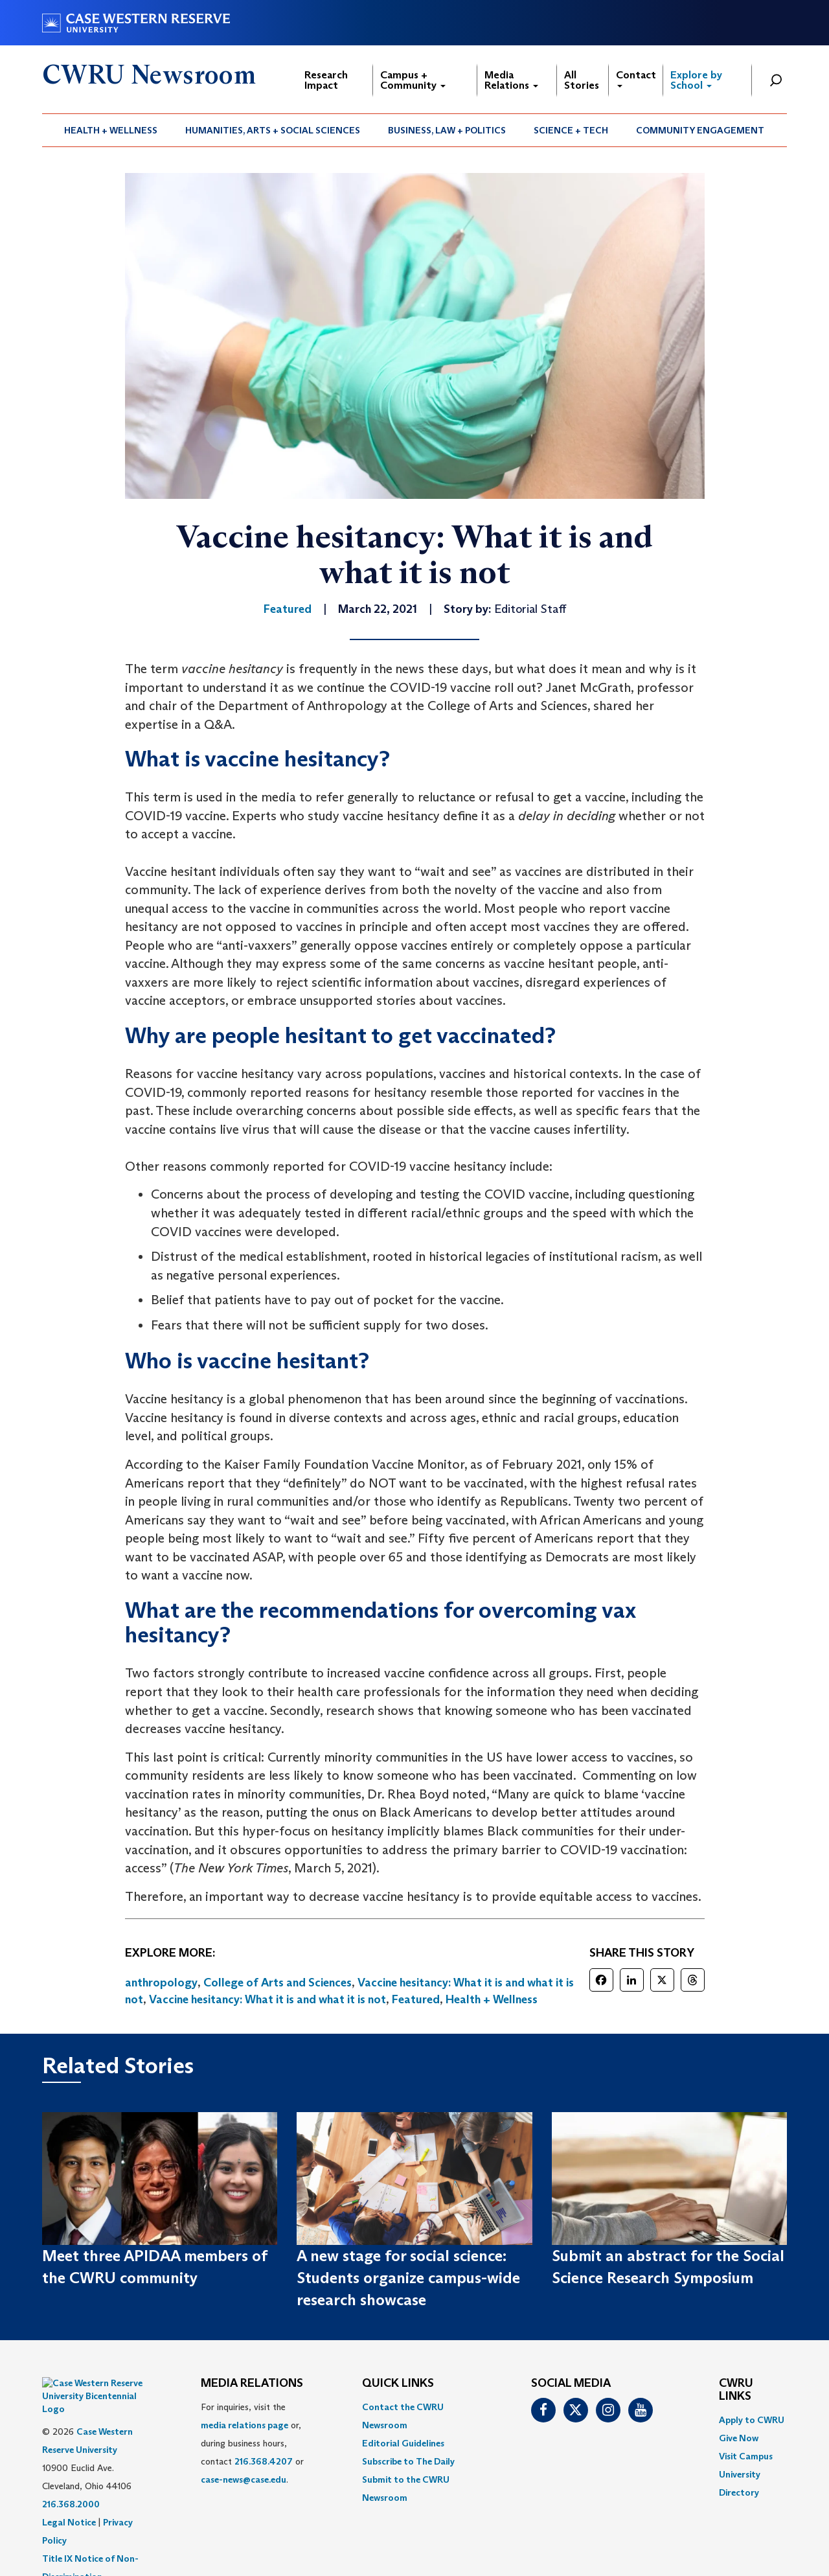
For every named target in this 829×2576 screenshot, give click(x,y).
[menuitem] (111, 130)
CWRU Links (736, 2390)
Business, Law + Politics (447, 130)
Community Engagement (700, 130)
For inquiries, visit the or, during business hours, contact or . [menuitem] (252, 2443)
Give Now (738, 2438)
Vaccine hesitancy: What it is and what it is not (267, 1999)
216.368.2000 (71, 2472)
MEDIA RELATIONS (252, 2383)
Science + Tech (571, 130)
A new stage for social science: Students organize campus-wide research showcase (408, 2278)
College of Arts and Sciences (277, 1982)
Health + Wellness (110, 130)
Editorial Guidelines (403, 2443)
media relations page (244, 2425)
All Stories (581, 80)
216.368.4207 (263, 2461)
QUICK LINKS (398, 2383)
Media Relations (511, 80)
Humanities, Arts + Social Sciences (272, 130)
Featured (416, 1999)
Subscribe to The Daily (408, 2461)
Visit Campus (746, 2456)
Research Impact (326, 80)
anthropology (161, 1982)
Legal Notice (69, 2490)
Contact (636, 78)
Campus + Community (413, 80)
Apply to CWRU (751, 2420)
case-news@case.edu (243, 2479)
